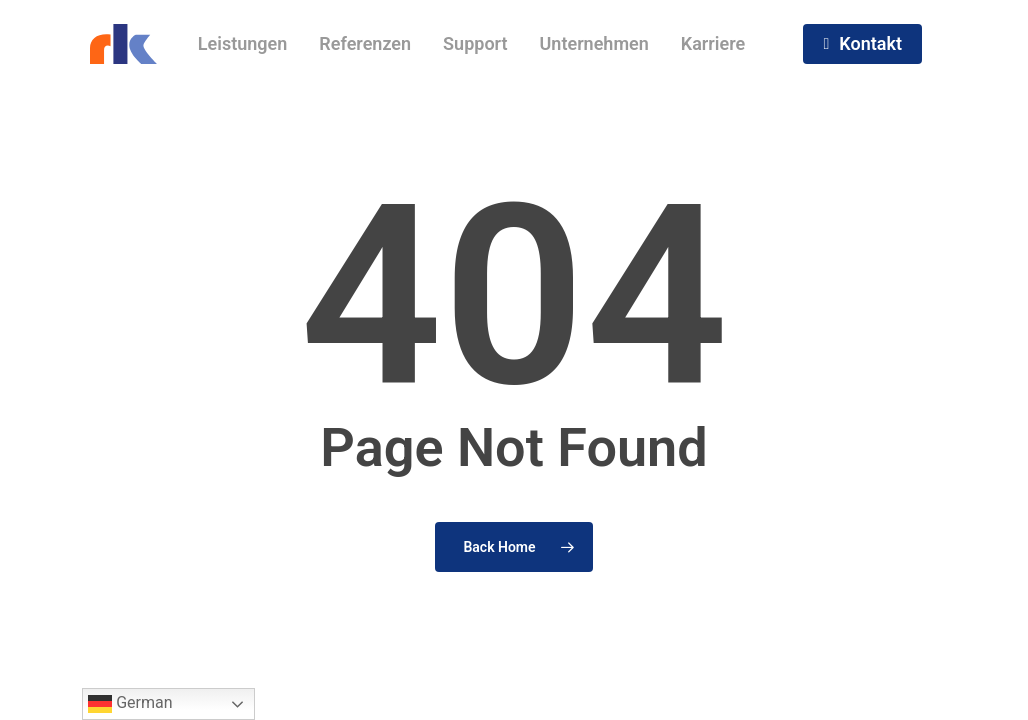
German (130, 704)
